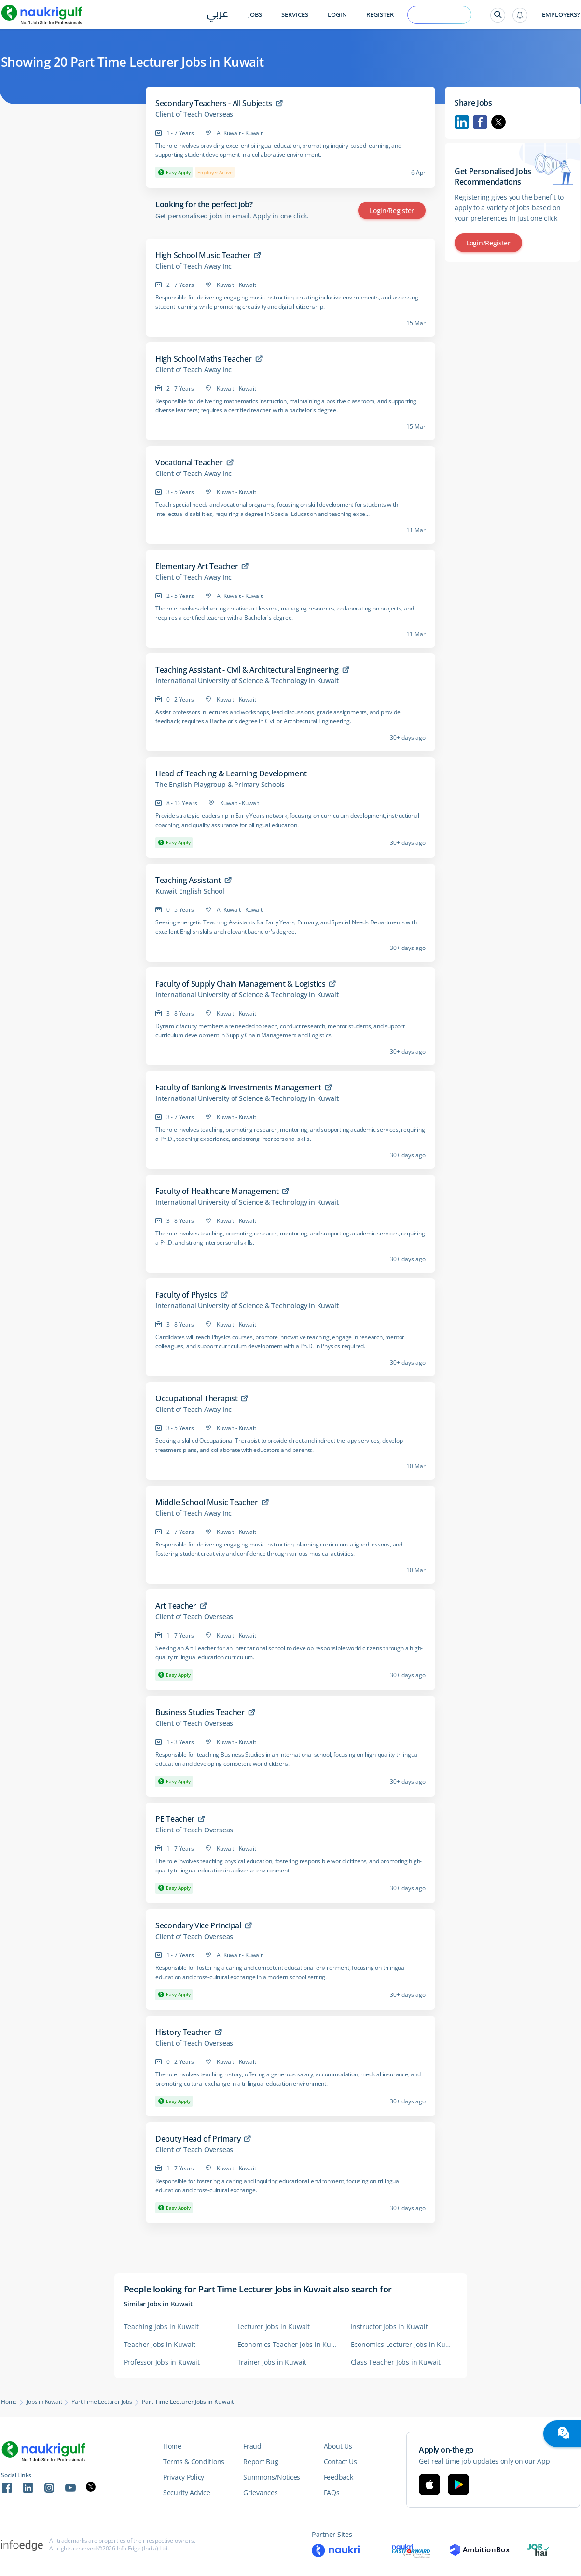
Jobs (255, 15)
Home (9, 2402)
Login (337, 15)
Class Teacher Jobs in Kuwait (396, 2362)
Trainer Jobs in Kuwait (272, 2362)
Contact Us (340, 2461)
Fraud (252, 2446)
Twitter (498, 122)
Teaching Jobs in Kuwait (161, 2326)
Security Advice (186, 2492)
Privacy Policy (183, 2476)
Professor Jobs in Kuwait (162, 2362)
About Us (338, 2446)
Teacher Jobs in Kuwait (160, 2344)
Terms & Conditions (193, 2461)
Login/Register (392, 210)
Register (380, 15)
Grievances (260, 2492)
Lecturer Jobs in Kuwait (273, 2326)
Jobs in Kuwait (44, 2402)
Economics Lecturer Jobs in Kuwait (403, 2344)
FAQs (332, 2492)
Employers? (561, 15)
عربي (217, 15)
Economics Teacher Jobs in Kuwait (289, 2344)
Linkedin (462, 122)
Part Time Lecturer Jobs (101, 2402)
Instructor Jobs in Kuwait (389, 2326)
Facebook (480, 122)
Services (294, 15)
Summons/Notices (271, 2476)
